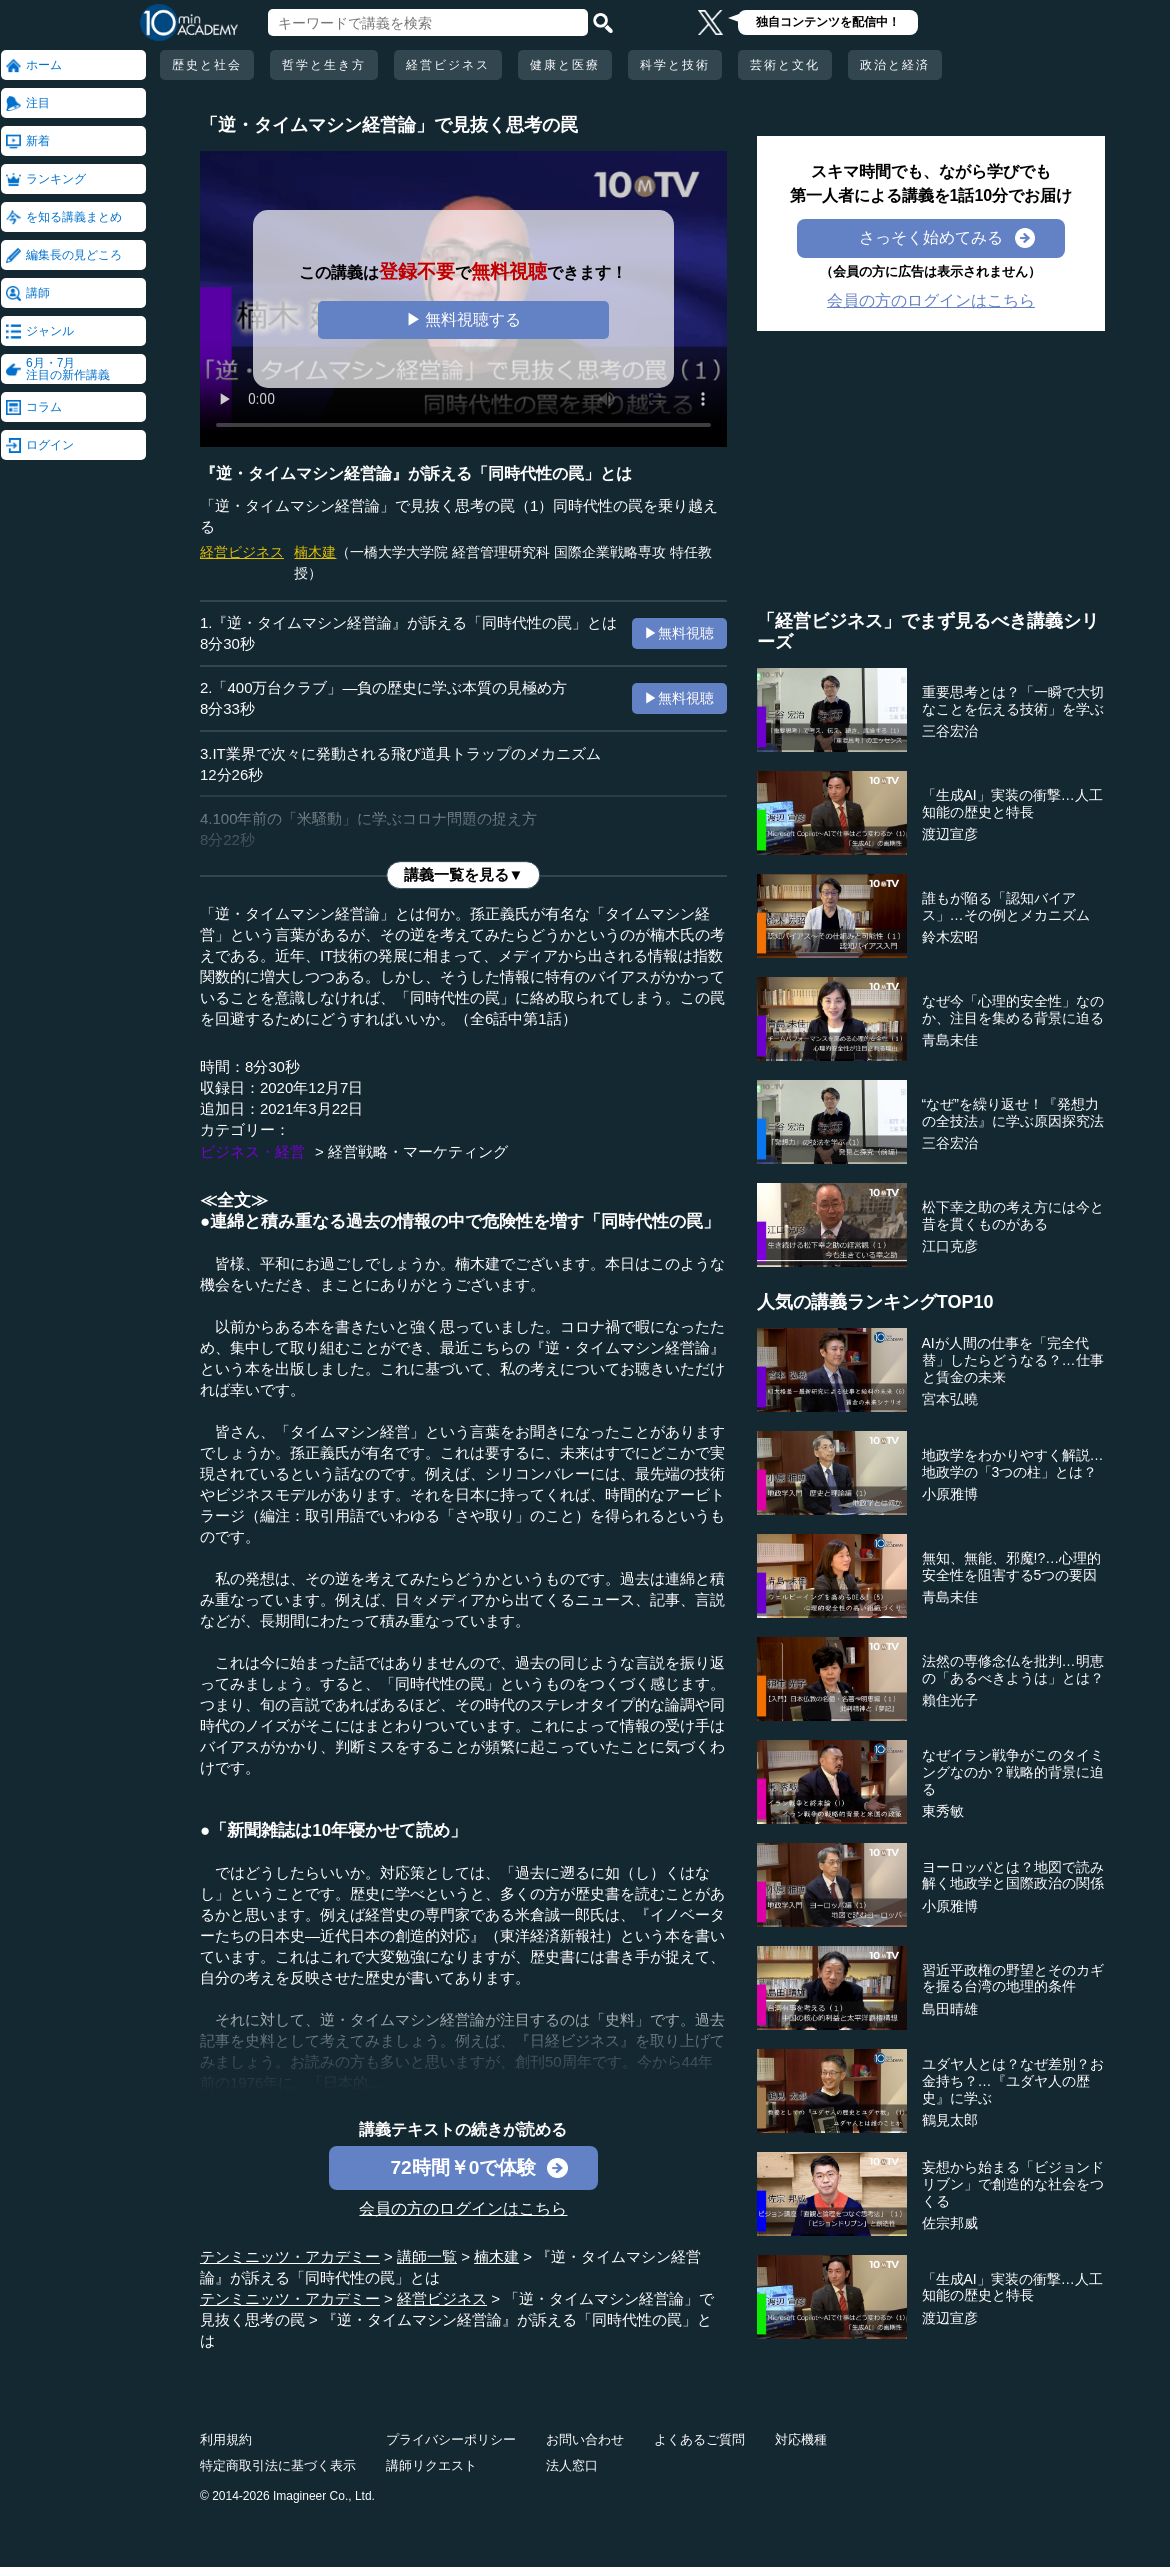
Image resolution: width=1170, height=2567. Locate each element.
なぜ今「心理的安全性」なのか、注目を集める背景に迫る (1013, 1009)
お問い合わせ (585, 2439)
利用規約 (226, 2439)
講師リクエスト (431, 2465)
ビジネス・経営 (252, 1151)
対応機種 (801, 2439)
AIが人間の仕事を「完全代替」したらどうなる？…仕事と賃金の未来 (1013, 1360)
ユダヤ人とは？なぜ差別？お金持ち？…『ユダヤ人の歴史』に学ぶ (1013, 2081)
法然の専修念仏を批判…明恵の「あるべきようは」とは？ (1013, 1669)
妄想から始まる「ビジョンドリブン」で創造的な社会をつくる (1013, 2184)
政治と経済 (895, 65)
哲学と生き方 (324, 65)
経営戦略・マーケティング (418, 1151)
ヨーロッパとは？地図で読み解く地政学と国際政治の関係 (1013, 1875)
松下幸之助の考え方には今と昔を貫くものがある (1013, 1215)
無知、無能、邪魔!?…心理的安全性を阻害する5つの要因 (1012, 1566)
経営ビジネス (448, 65)
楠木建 (315, 552)
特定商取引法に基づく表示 (278, 2465)
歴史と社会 (207, 65)
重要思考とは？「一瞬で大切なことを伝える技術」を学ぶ (1013, 700)
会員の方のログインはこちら (463, 2208)
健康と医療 (565, 65)
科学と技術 (675, 65)
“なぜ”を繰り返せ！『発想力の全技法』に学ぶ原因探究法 (1013, 1112)
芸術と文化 (785, 65)
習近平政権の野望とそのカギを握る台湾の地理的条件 (1013, 1978)
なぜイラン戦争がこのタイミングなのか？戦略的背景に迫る (1013, 1772)
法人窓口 (572, 2465)
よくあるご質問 (699, 2439)
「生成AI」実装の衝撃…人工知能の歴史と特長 (1012, 803)
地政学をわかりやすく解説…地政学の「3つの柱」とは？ (1013, 1463)
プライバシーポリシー (451, 2439)
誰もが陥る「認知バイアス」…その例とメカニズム (1006, 906)
